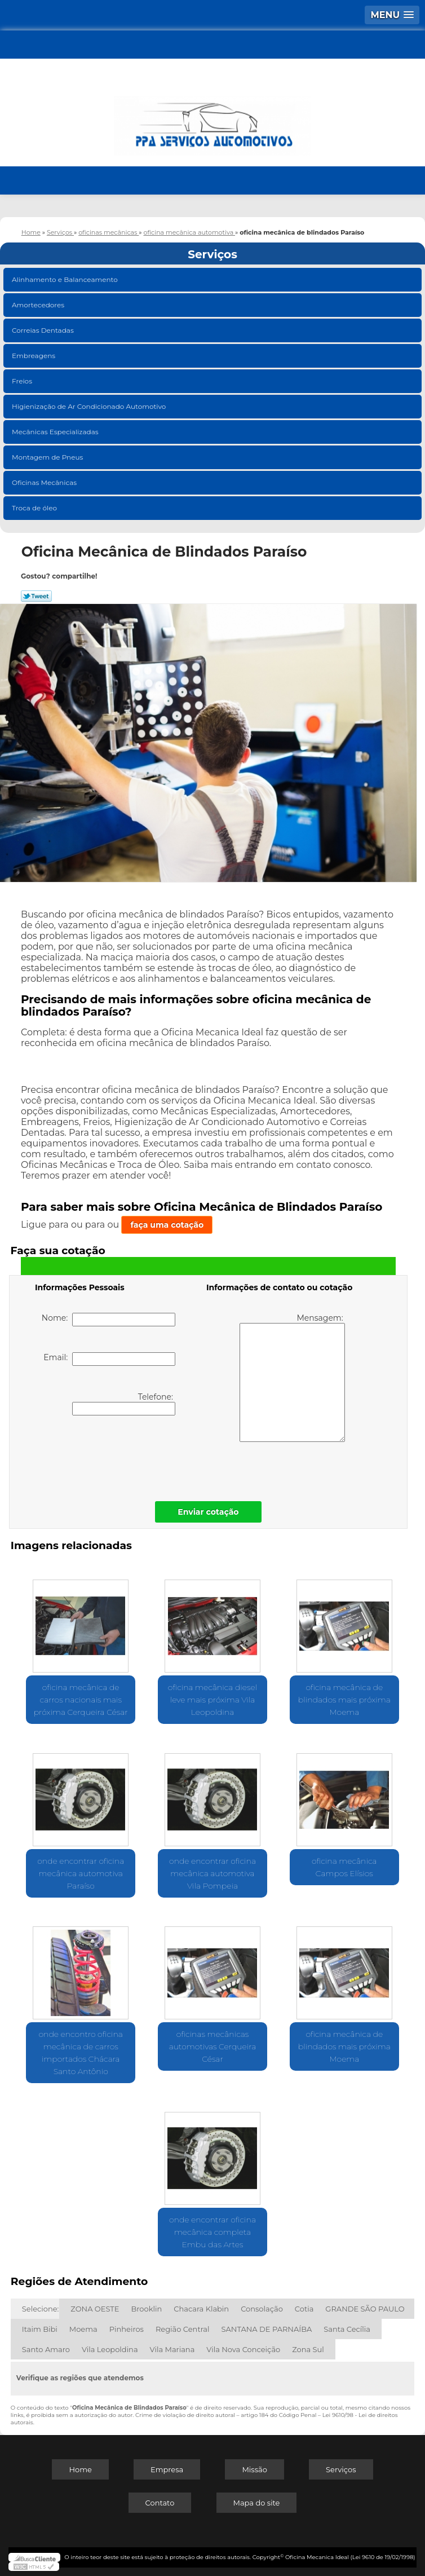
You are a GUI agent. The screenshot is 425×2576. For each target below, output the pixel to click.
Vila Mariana (172, 2349)
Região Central (183, 2329)
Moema (83, 2329)
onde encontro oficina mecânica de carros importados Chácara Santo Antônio (81, 2052)
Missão (254, 2469)
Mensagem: (292, 1377)
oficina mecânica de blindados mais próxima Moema (344, 1699)
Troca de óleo (35, 508)
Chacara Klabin (201, 2308)
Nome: (108, 1319)
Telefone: (123, 1403)
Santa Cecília (347, 2329)
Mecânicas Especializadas (56, 431)
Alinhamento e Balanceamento (65, 279)
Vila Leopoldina (110, 2349)
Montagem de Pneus (48, 457)
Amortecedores (39, 305)
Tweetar (36, 596)
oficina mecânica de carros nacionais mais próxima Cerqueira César (81, 1699)
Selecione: (40, 2308)
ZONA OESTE (94, 2308)
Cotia (304, 2308)
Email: (109, 1359)
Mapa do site (256, 2502)
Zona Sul (308, 2349)
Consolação (262, 2308)
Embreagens (34, 355)
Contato (160, 2502)
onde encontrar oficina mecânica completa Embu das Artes (212, 2232)
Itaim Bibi (39, 2329)
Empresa (166, 2469)
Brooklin (146, 2308)
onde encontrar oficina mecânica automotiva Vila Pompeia (212, 1873)
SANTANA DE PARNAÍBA (267, 2329)
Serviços (212, 254)
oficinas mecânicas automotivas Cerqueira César (212, 2046)
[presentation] (106, 1455)
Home (80, 2469)
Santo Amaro (46, 2349)
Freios (23, 381)
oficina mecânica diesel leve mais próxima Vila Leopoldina (212, 1699)
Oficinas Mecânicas (45, 482)
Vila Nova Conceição (243, 2349)
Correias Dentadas (44, 330)
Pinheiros (126, 2329)
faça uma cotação (166, 1225)
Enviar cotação (208, 1512)
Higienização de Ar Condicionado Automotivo (90, 406)
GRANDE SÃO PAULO (364, 2308)
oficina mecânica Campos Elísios (344, 1867)
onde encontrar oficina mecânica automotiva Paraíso (80, 1873)
